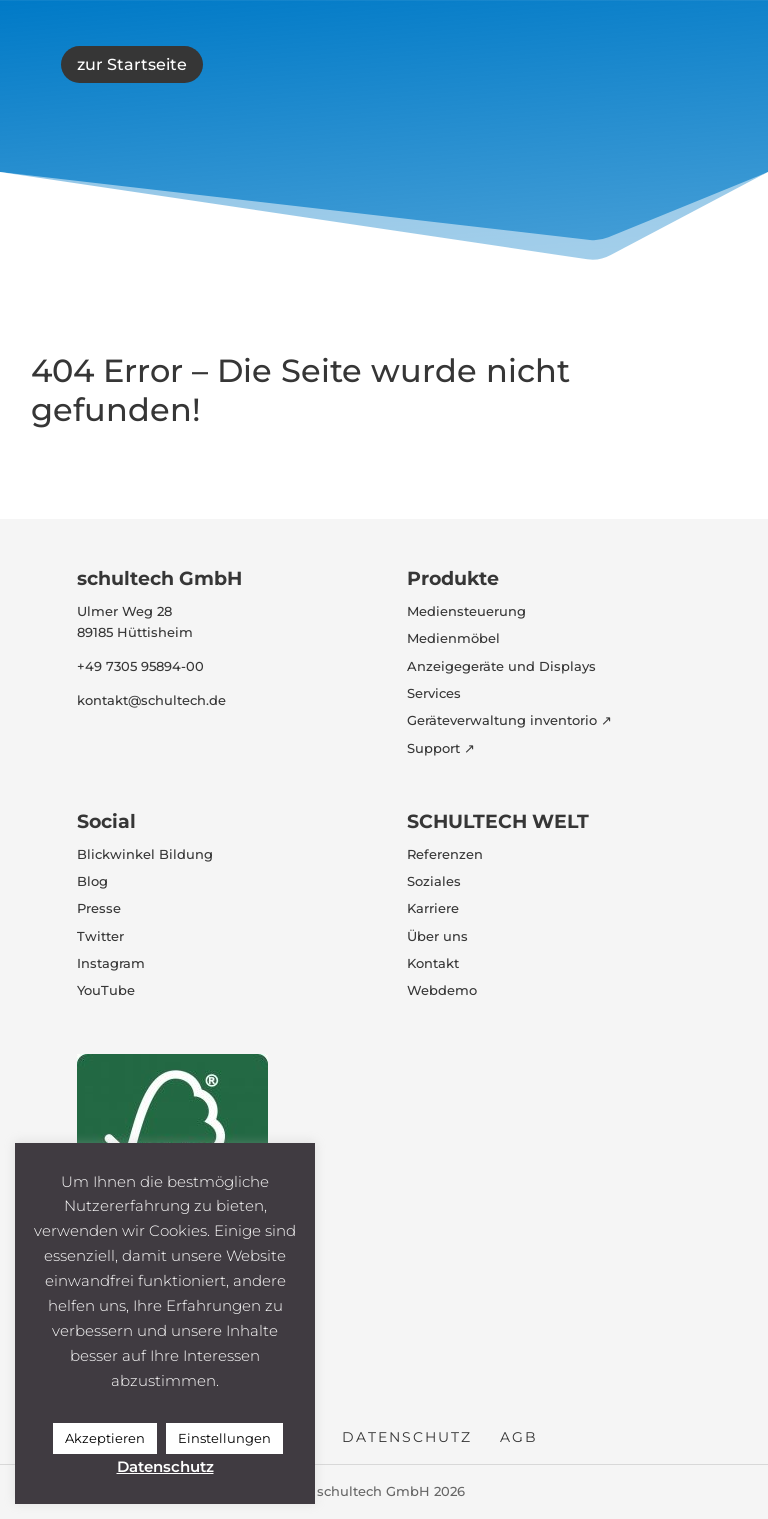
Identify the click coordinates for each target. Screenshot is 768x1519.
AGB (519, 1437)
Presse (99, 908)
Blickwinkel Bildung (145, 854)
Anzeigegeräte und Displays (501, 666)
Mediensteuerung (466, 611)
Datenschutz (407, 1437)
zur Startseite (132, 64)
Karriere (433, 908)
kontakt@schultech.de (151, 700)
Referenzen (445, 854)
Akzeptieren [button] (105, 1438)
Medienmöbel (453, 638)
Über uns (437, 936)
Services (434, 693)
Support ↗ (441, 748)
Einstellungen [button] (224, 1438)
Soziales (434, 881)
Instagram (111, 963)
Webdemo (442, 990)
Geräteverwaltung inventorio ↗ (509, 720)
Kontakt (433, 963)
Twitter (100, 936)
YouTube (106, 990)
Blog (92, 881)
